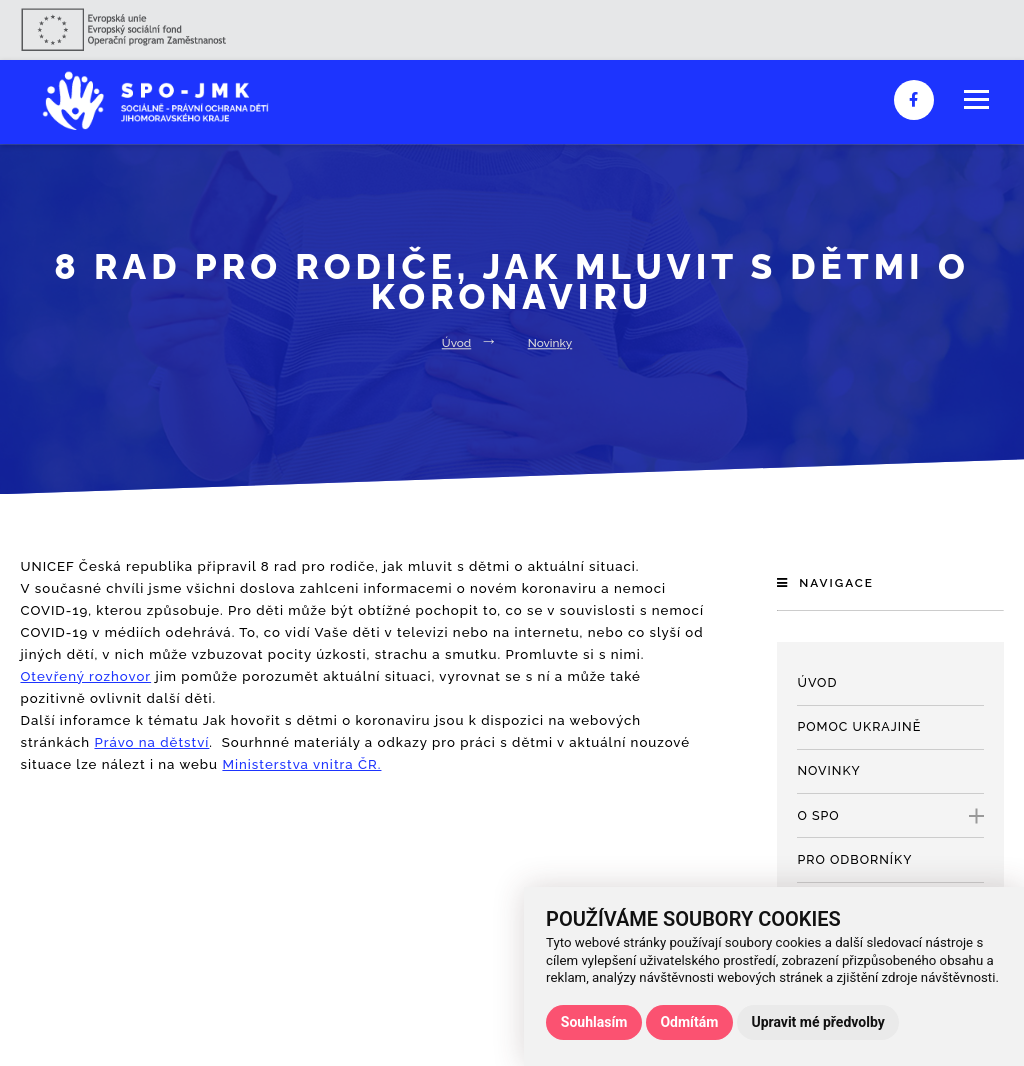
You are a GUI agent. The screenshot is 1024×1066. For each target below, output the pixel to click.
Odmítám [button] (689, 1022)
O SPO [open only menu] (890, 816)
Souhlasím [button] (594, 1022)
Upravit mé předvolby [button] (817, 1022)
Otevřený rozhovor (85, 676)
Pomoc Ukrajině (859, 726)
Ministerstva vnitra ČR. (301, 764)
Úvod (456, 343)
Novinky (550, 343)
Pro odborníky (854, 859)
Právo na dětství (151, 742)
